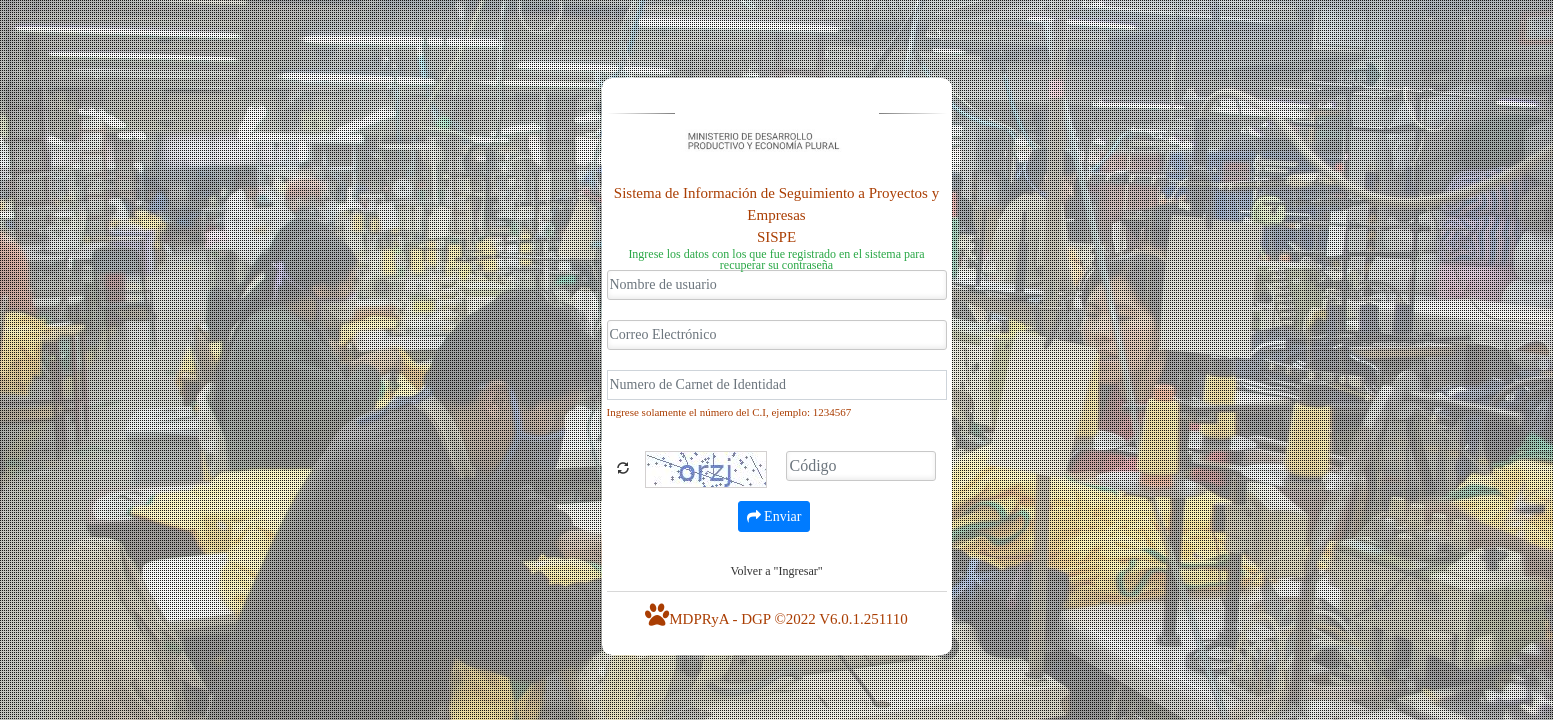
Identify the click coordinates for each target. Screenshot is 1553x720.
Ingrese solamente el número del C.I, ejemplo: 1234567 (729, 412)
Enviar (774, 516)
